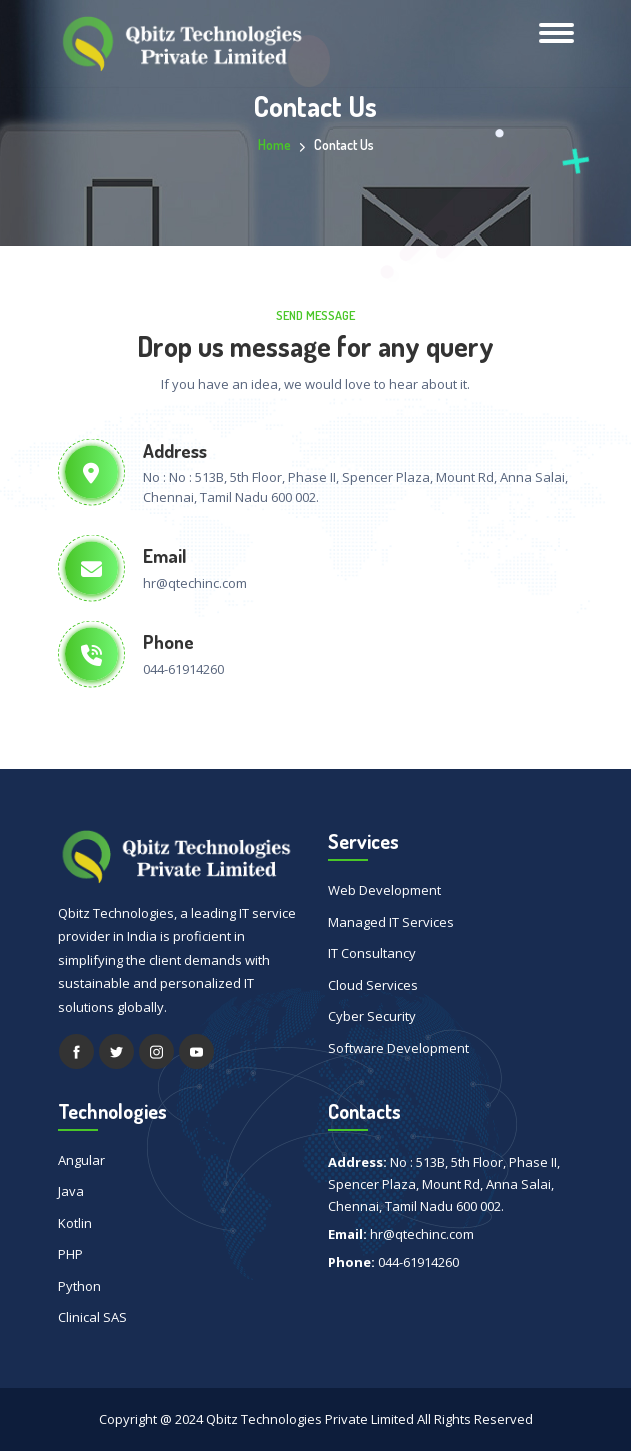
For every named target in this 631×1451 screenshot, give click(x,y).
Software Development (398, 1048)
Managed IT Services (391, 922)
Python (79, 1286)
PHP (70, 1254)
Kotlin (75, 1223)
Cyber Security (372, 1016)
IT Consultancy (372, 953)
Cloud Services (373, 985)
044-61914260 (183, 669)
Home (274, 144)
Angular (81, 1160)
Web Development (384, 890)
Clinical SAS (92, 1317)
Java (71, 1191)
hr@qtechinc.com (195, 583)
